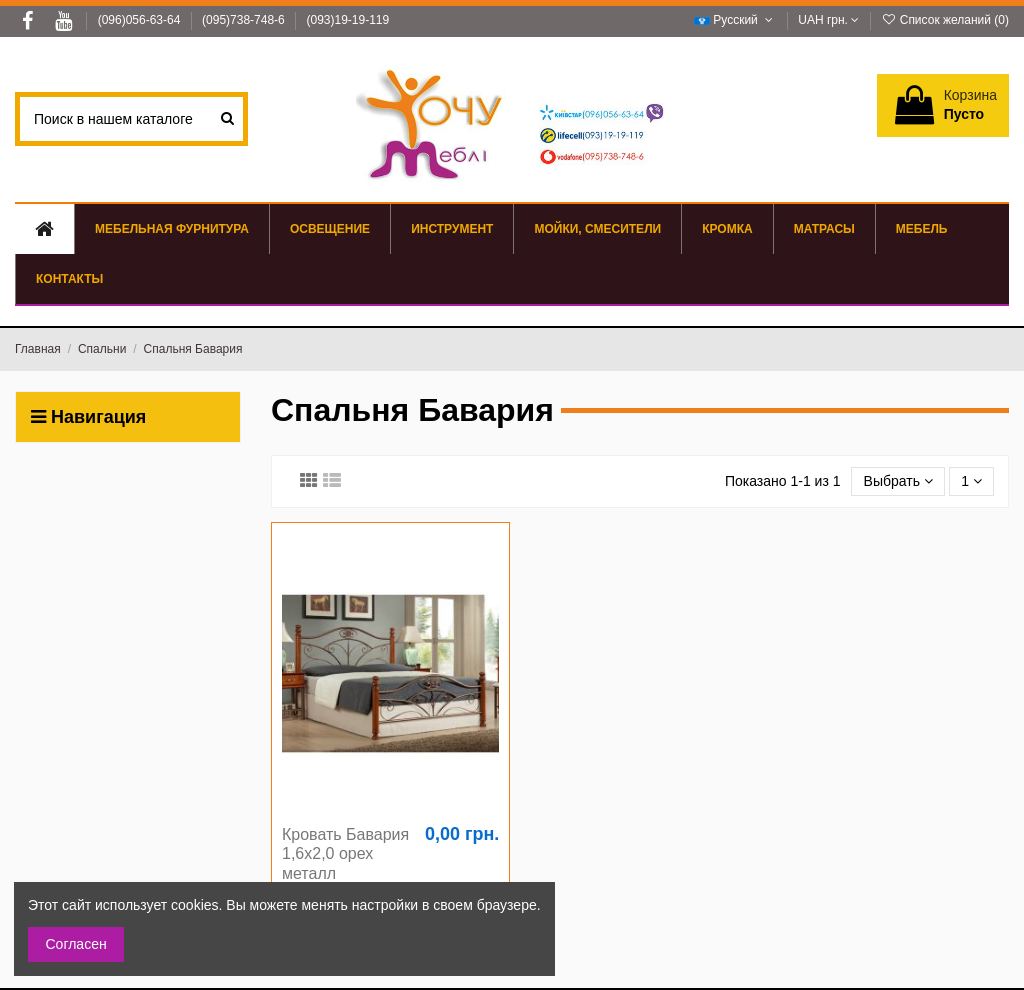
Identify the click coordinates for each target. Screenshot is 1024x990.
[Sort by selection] (898, 481)
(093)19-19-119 (347, 20)
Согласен (76, 944)
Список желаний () (945, 20)
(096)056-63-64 (141, 20)
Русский (735, 20)
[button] (921, 229)
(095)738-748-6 (245, 20)
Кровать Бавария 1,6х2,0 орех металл (345, 853)
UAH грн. (828, 20)
